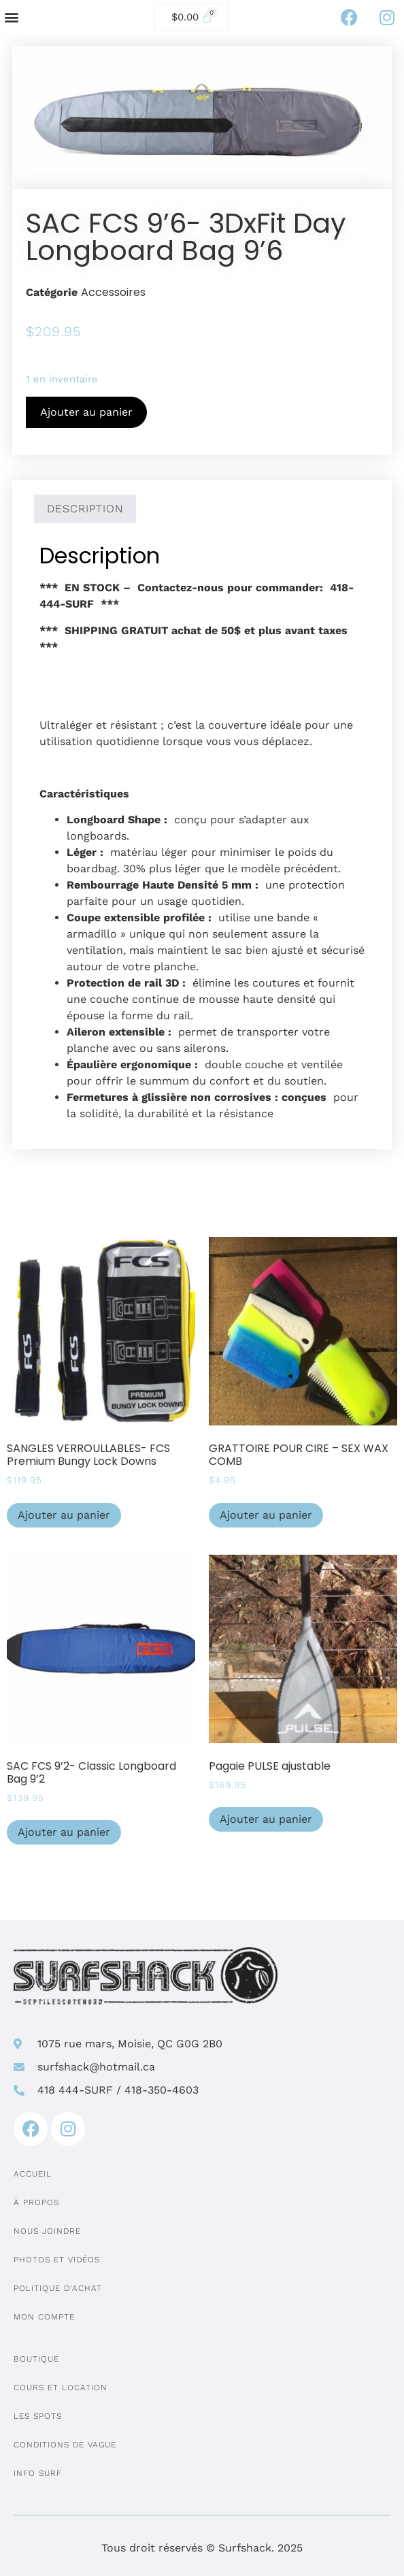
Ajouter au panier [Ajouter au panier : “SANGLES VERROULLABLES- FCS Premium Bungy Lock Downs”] (64, 1514)
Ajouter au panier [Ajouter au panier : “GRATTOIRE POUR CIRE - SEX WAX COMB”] (266, 1514)
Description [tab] (85, 508)
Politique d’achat (58, 2288)
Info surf (38, 2473)
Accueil (33, 2174)
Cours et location (60, 2387)
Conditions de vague (65, 2444)
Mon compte (44, 2317)
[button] (11, 17)
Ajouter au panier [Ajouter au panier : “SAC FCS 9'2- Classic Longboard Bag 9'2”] (64, 1832)
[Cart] (191, 17)
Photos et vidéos (57, 2259)
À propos (36, 2202)
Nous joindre (47, 2231)
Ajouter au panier (86, 412)
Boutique (36, 2359)
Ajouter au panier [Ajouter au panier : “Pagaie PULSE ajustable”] (266, 1819)
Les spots (38, 2416)
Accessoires (113, 292)
